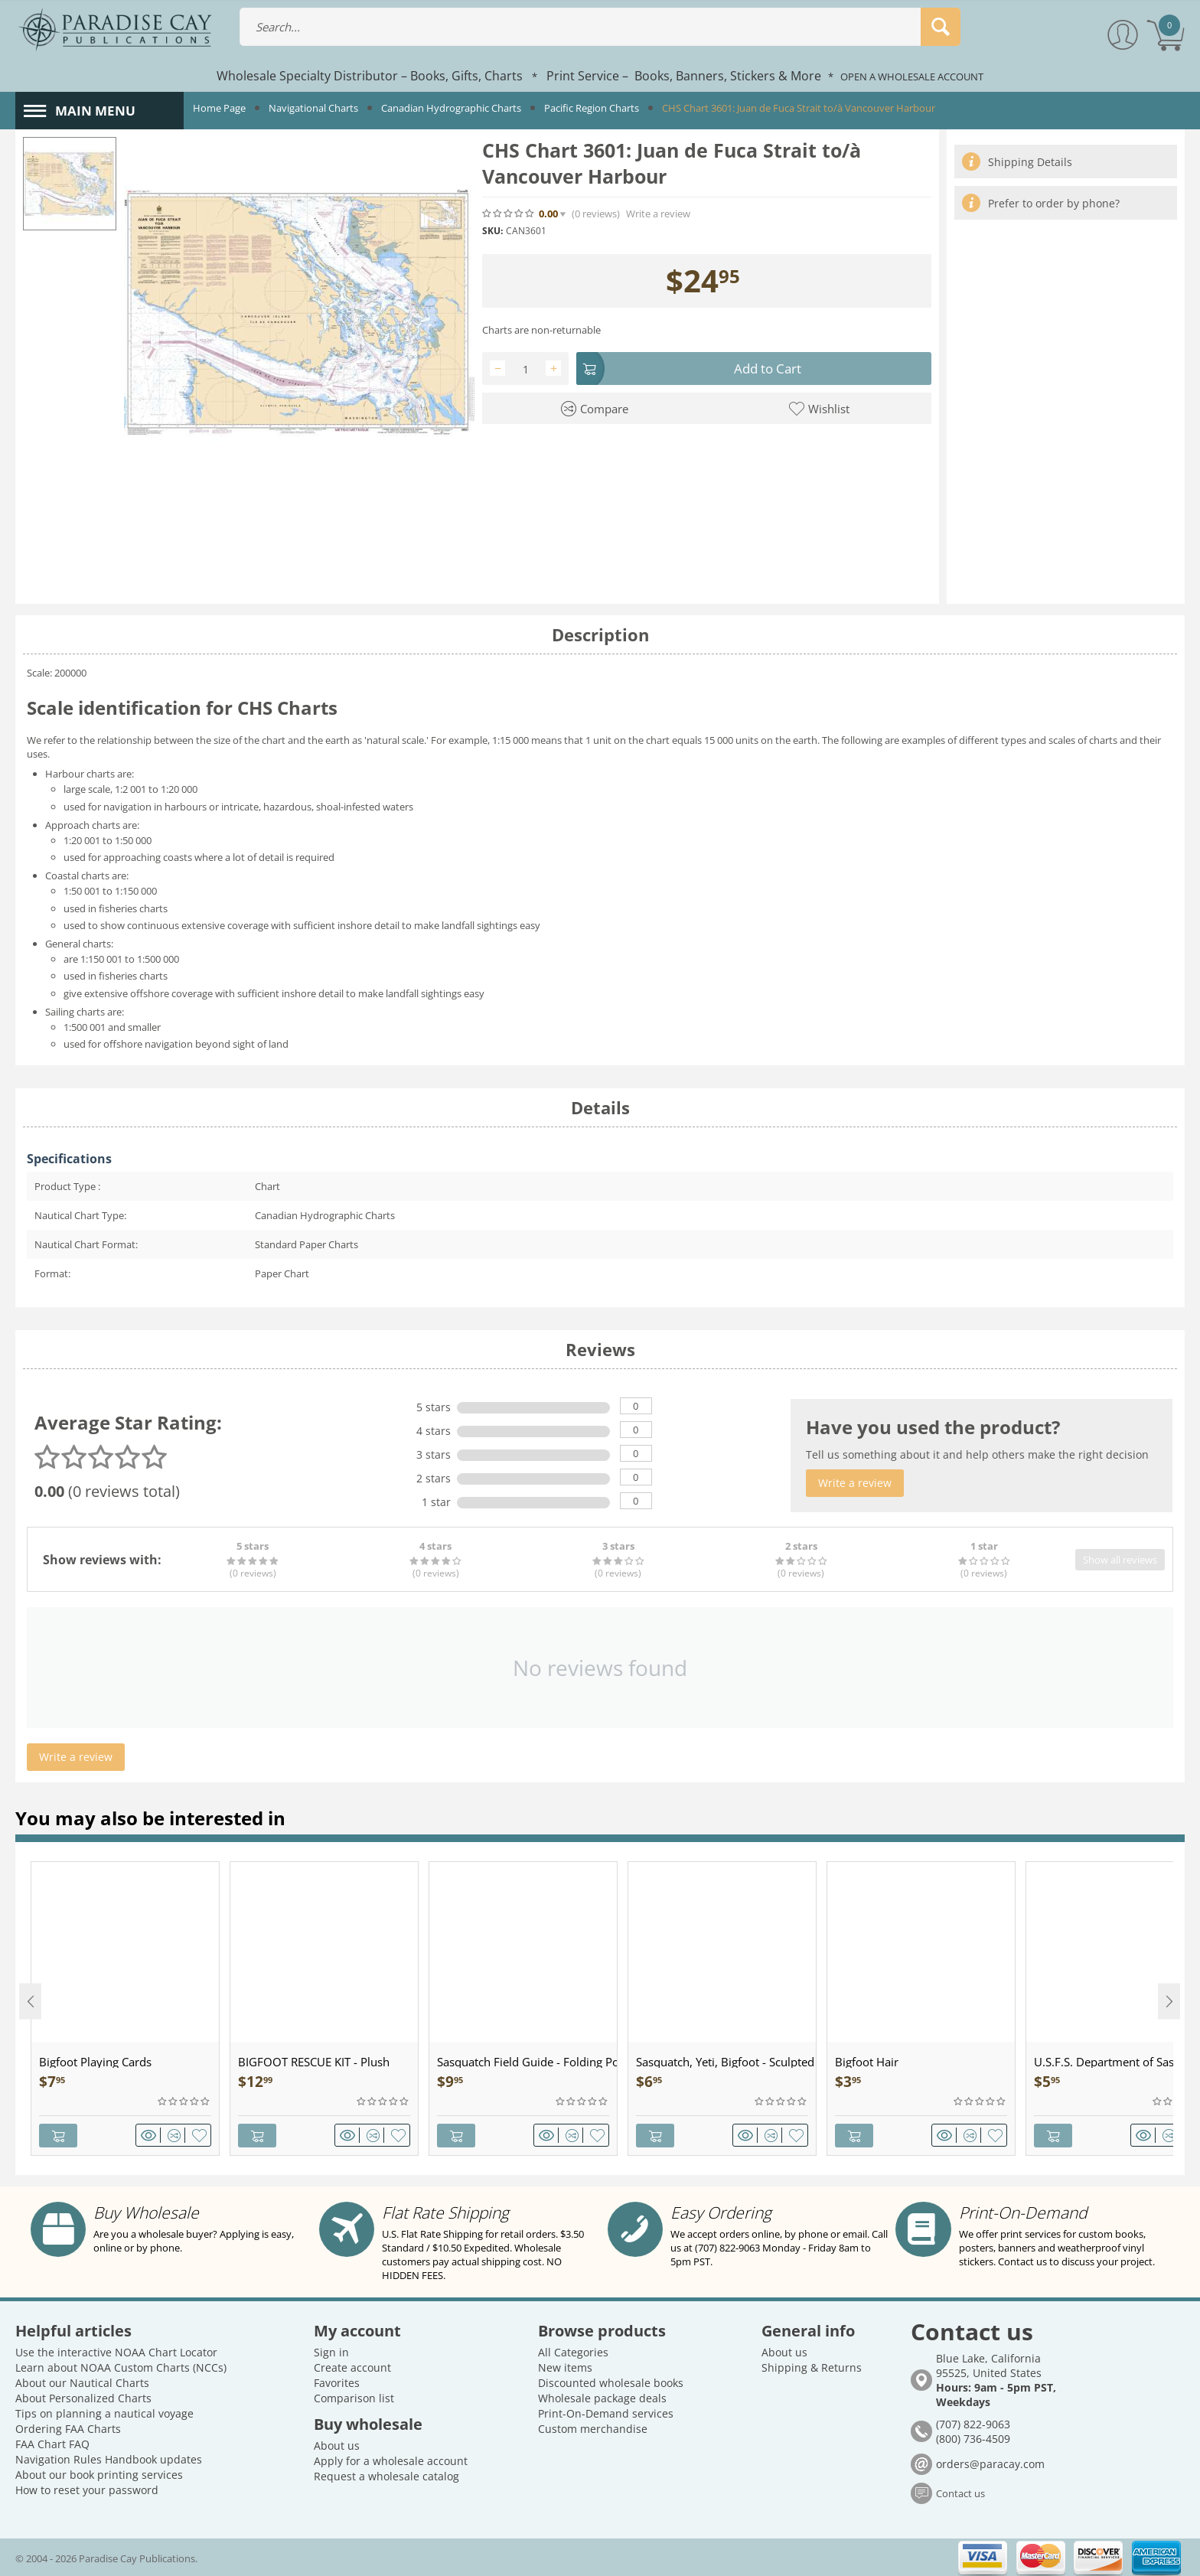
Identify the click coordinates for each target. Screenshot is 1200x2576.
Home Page (219, 108)
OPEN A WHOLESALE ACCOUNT (911, 76)
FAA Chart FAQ (52, 2443)
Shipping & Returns (811, 2366)
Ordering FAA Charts (68, 2428)
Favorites (337, 2382)
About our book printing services (99, 2474)
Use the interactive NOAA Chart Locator (116, 2351)
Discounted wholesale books (610, 2382)
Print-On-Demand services (605, 2412)
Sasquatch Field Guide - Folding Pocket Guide (527, 2061)
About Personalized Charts (83, 2397)
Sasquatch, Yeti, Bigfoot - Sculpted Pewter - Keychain (726, 2061)
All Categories (573, 2351)
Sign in (331, 2351)
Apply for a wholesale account (391, 2460)
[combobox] (600, 27)
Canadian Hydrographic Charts (451, 108)
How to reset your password (86, 2489)
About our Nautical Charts (82, 2382)
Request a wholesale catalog (386, 2475)
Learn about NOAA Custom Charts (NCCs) (121, 2366)
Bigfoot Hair (866, 2061)
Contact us (960, 2493)
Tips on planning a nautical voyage (104, 2412)
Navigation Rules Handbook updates (108, 2458)
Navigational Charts (313, 108)
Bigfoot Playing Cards (95, 2061)
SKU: (492, 230)
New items (565, 2366)
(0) (596, 214)
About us (337, 2444)
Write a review (658, 214)
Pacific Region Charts (591, 108)
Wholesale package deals (602, 2397)
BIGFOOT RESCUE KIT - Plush (314, 2061)
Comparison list (354, 2397)
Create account (352, 2366)
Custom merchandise (592, 2428)
